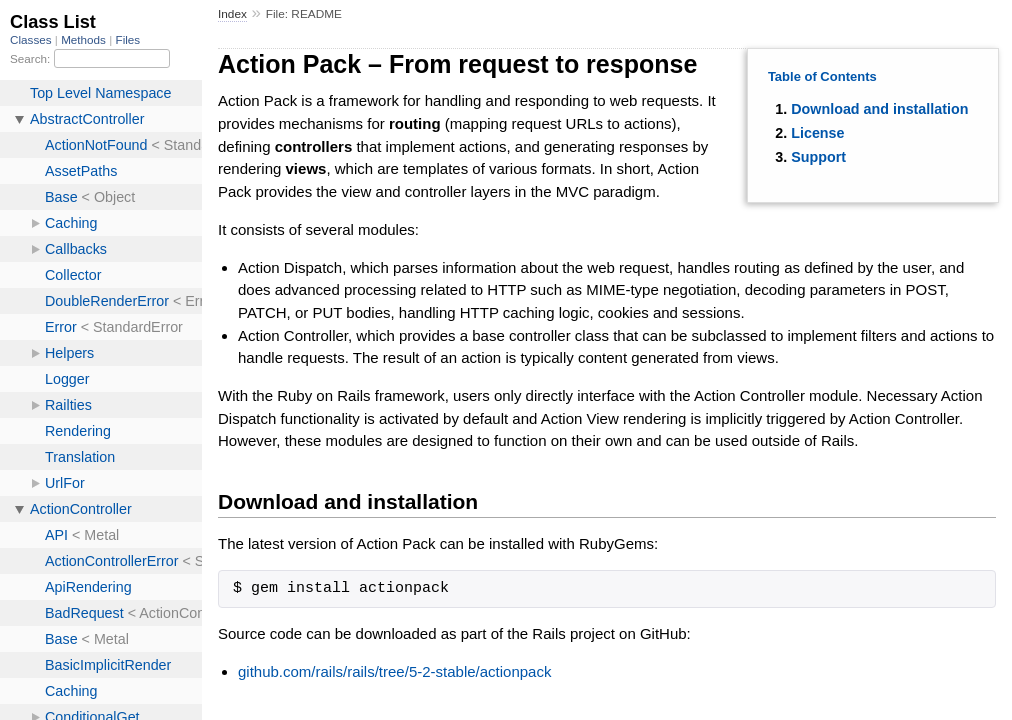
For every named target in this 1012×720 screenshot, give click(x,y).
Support (818, 157)
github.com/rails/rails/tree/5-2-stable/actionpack (394, 671)
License (817, 133)
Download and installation (879, 109)
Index (232, 14)
